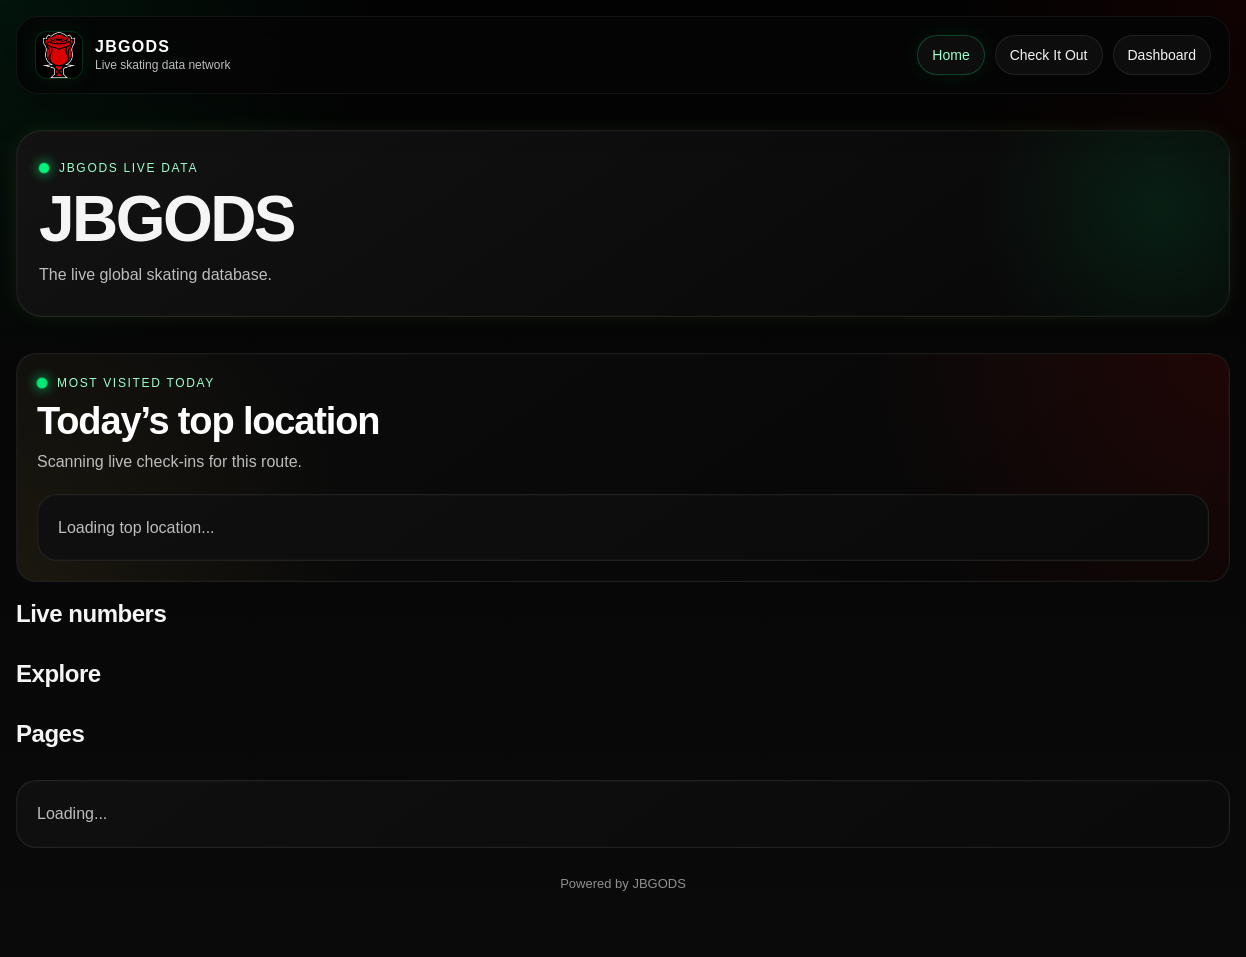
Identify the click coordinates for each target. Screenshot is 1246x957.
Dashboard (1162, 55)
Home (950, 55)
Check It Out (1049, 55)
